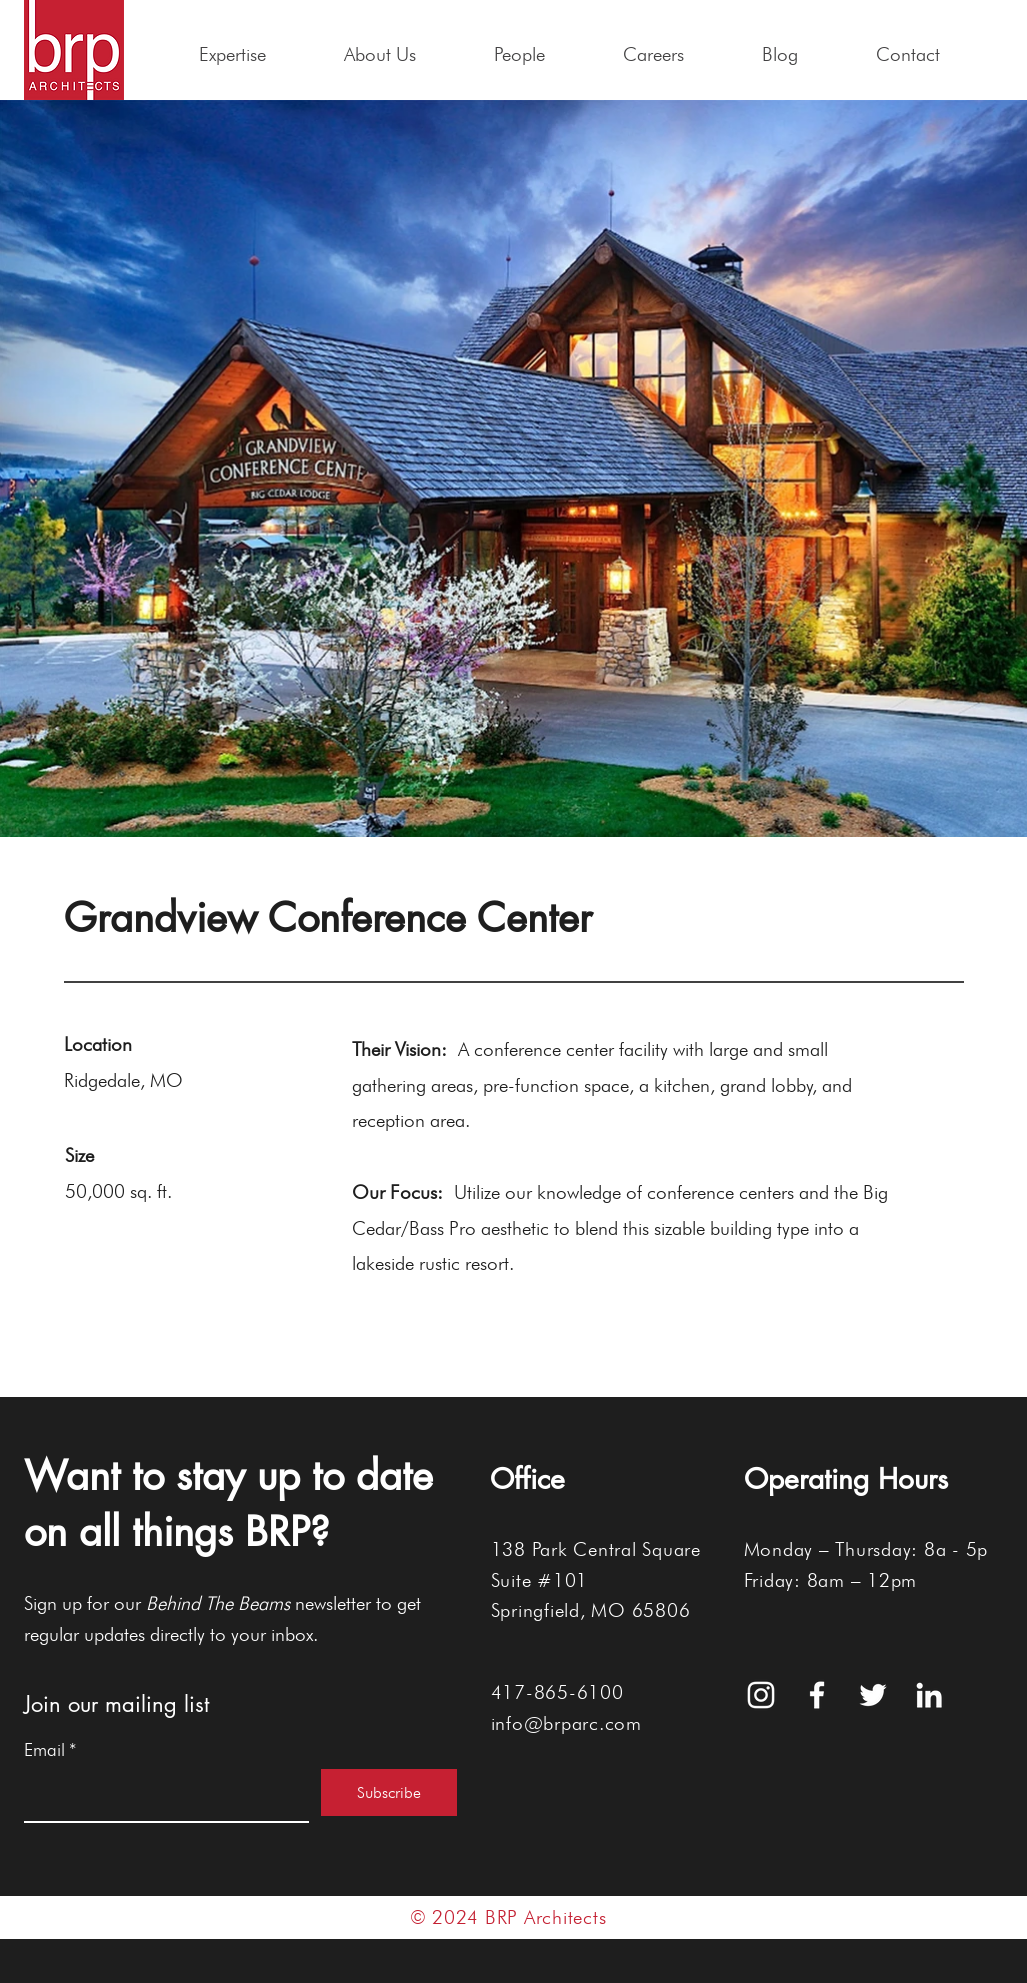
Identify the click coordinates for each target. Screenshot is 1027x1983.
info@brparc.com (566, 1723)
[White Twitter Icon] (873, 1695)
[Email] (160, 1795)
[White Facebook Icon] (817, 1695)
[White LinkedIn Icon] (929, 1695)
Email (50, 1750)
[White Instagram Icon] (761, 1695)
